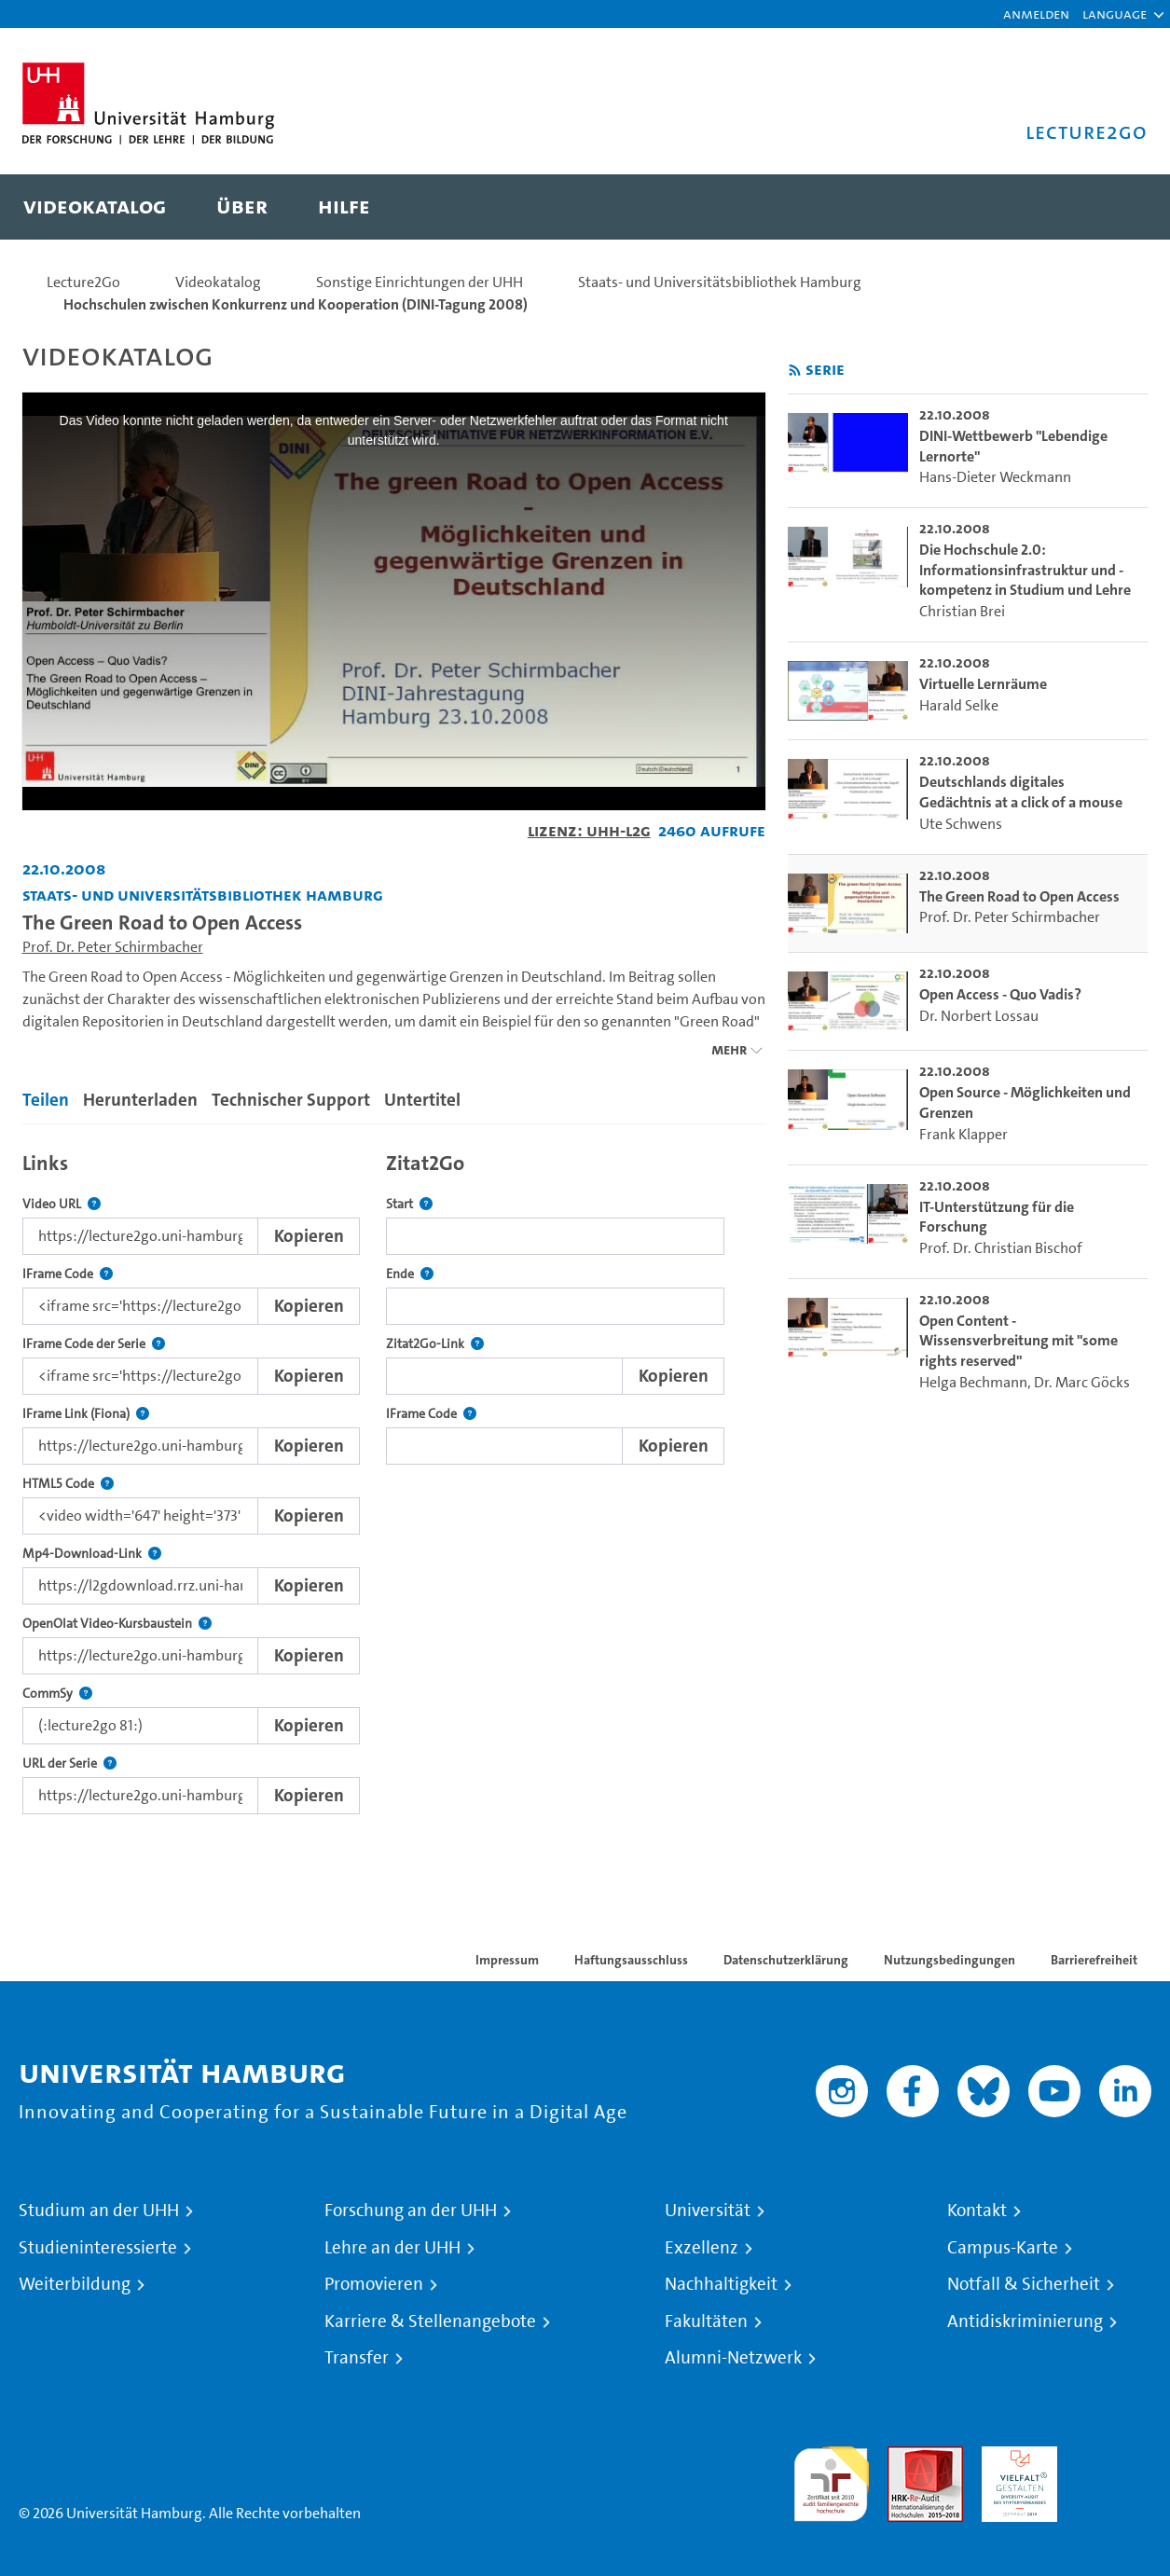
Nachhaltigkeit (721, 2284)
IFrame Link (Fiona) (85, 1414)
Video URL (61, 1204)
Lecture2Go (83, 282)
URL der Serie (69, 1763)
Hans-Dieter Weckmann (995, 477)
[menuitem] (94, 207)
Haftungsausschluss (631, 1959)
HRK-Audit (1015, 2457)
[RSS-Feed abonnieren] (795, 371)
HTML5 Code (68, 1484)
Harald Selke (958, 705)
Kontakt (977, 2210)
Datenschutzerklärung (785, 1959)
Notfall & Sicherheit (1023, 2284)
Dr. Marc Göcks (1082, 1382)
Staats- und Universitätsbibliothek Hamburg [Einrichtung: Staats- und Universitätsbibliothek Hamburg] (202, 894)
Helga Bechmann (973, 1382)
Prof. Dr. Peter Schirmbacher (112, 947)
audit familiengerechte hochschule (831, 2479)
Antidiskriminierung (1025, 2321)
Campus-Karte (1002, 2248)
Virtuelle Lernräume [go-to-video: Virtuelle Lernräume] (983, 684)
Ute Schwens (960, 823)
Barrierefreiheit (1094, 1959)
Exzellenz (701, 2248)
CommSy (57, 1693)
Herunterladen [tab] (140, 1099)
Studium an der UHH (99, 2210)
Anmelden (1036, 13)
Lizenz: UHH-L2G (589, 830)
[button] (1114, 14)
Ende (410, 1274)
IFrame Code (67, 1274)
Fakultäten (706, 2321)
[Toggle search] (1115, 207)
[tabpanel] (393, 1478)
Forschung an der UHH (410, 2210)
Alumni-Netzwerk (733, 2358)
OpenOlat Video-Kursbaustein (117, 1623)
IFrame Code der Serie (93, 1344)
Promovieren (373, 2284)
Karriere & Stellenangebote (430, 2321)
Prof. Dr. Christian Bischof (1000, 1248)
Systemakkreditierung (1113, 2457)
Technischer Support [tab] (291, 1099)
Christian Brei (962, 611)
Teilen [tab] (45, 1099)
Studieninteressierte (98, 2248)
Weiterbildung (75, 2284)
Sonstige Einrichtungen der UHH (419, 282)
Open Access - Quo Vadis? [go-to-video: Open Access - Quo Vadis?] (1000, 994)
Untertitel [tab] (422, 1099)
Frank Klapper (963, 1134)
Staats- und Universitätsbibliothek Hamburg (719, 282)
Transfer (356, 2358)
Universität (707, 2210)
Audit (905, 2457)
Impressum (507, 1959)
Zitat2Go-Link (435, 1344)
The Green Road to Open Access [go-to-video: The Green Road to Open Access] (1019, 896)
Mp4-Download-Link (91, 1554)
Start (409, 1204)
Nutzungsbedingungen (949, 1959)
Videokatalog (218, 282)
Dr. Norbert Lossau (979, 1016)
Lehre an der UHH (392, 2248)
